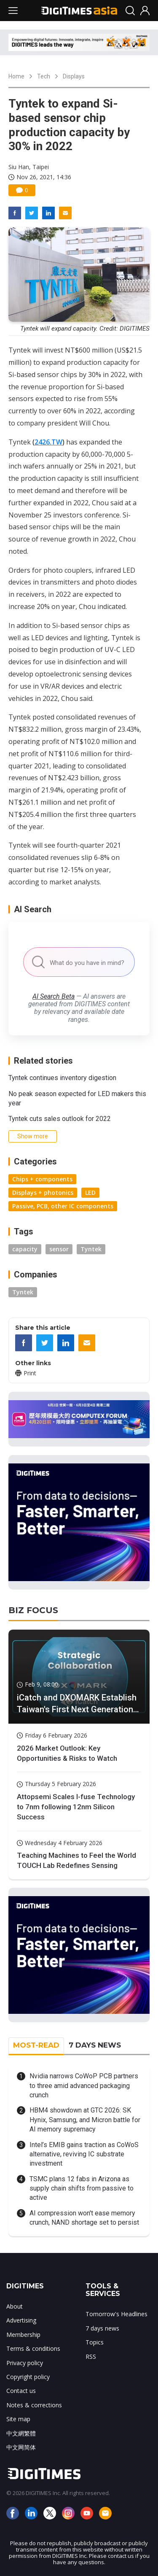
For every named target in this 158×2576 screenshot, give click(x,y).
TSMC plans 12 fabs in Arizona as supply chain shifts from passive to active (81, 2188)
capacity (24, 1249)
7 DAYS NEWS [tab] (95, 2045)
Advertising (21, 2320)
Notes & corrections (34, 2405)
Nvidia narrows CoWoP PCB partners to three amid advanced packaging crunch (83, 2085)
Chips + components (42, 1179)
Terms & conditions (33, 2348)
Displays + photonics (42, 1192)
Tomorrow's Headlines (116, 2314)
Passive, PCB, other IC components (62, 1206)
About (14, 2306)
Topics (95, 2342)
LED (90, 1192)
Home (16, 76)
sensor (59, 1249)
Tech (43, 76)
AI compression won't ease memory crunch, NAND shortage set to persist (84, 2217)
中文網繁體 (21, 2433)
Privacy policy (24, 2363)
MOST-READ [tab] (36, 2045)
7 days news (102, 2328)
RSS (91, 2356)
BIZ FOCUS (33, 1610)
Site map (18, 2419)
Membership (23, 2335)
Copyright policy (28, 2377)
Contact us (21, 2391)
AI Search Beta (53, 996)
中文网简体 (21, 2447)
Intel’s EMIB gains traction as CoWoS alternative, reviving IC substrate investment (84, 2154)
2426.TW (48, 442)
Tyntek (91, 1249)
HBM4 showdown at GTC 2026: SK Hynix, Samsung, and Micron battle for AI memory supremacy (84, 2119)
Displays (74, 76)
